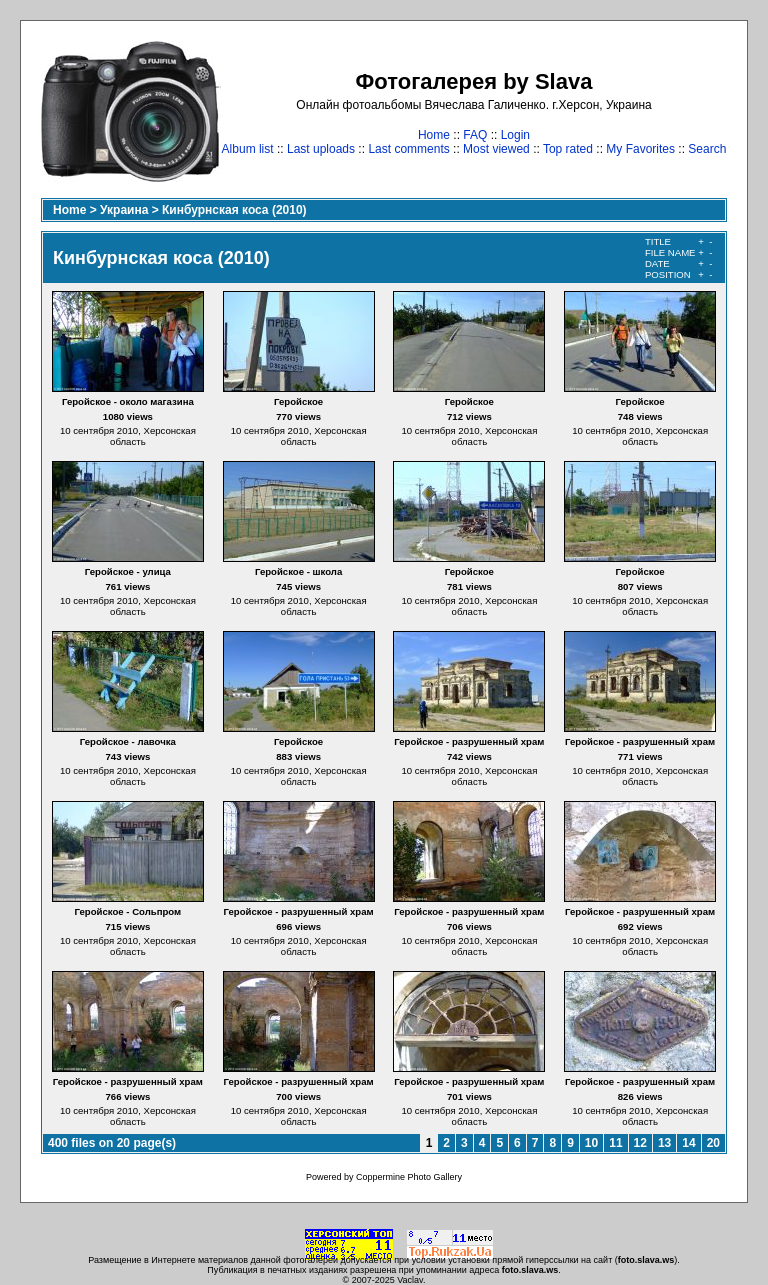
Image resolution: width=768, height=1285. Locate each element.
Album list (248, 149)
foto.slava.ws (646, 1260)
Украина (124, 210)
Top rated (568, 149)
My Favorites (640, 149)
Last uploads (321, 149)
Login (515, 135)
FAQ (475, 135)
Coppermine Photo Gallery (409, 1177)
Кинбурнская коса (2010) (234, 210)
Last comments (408, 149)
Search (707, 149)
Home (434, 135)
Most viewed (496, 149)
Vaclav (410, 1280)
